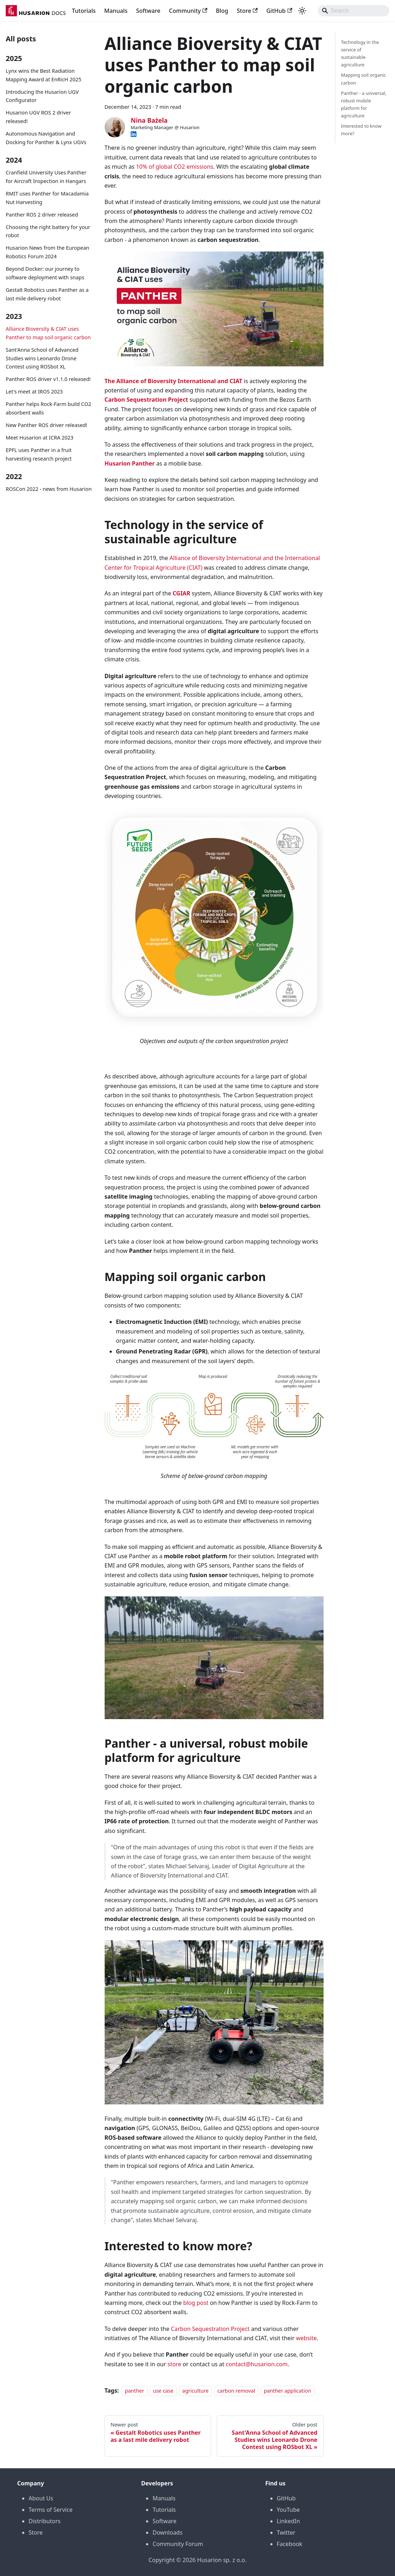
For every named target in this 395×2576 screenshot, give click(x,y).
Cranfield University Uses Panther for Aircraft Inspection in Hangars (46, 176)
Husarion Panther (130, 463)
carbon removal (236, 2390)
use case (163, 2390)
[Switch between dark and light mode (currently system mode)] (302, 10)
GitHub (279, 11)
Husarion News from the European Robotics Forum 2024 (47, 252)
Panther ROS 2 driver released (42, 214)
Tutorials (83, 11)
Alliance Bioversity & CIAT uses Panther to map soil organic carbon (48, 333)
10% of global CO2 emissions (174, 167)
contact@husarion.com (257, 2364)
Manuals (116, 11)
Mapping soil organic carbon (363, 79)
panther (134, 2390)
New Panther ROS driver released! (46, 425)
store (174, 2364)
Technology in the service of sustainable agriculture (360, 53)
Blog (222, 11)
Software (148, 11)
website (306, 2338)
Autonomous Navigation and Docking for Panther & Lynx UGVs (46, 138)
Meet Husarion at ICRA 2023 (40, 437)
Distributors (44, 2521)
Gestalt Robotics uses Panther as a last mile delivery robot (47, 294)
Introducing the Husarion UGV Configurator (42, 96)
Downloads (167, 2532)
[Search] (353, 10)
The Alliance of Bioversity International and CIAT (173, 381)
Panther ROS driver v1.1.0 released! (48, 379)
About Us (41, 2498)
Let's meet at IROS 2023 (34, 391)
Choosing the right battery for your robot (48, 231)
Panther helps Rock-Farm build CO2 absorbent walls (48, 408)
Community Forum (177, 2544)
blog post (196, 2303)
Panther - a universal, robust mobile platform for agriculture (363, 104)
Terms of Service (50, 2510)
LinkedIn (288, 2521)
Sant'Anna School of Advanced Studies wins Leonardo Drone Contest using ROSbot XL (42, 358)
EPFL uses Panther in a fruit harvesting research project (39, 454)
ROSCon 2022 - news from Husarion (49, 489)
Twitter (286, 2532)
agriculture (195, 2390)
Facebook (289, 2544)
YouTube (288, 2510)
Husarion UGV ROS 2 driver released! (38, 117)
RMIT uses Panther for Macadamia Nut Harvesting (47, 197)
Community (188, 11)
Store (247, 11)
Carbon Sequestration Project (146, 399)
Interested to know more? (361, 130)
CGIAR (181, 593)
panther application (287, 2390)
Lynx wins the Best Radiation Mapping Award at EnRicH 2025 (43, 75)
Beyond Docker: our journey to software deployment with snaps (45, 273)
